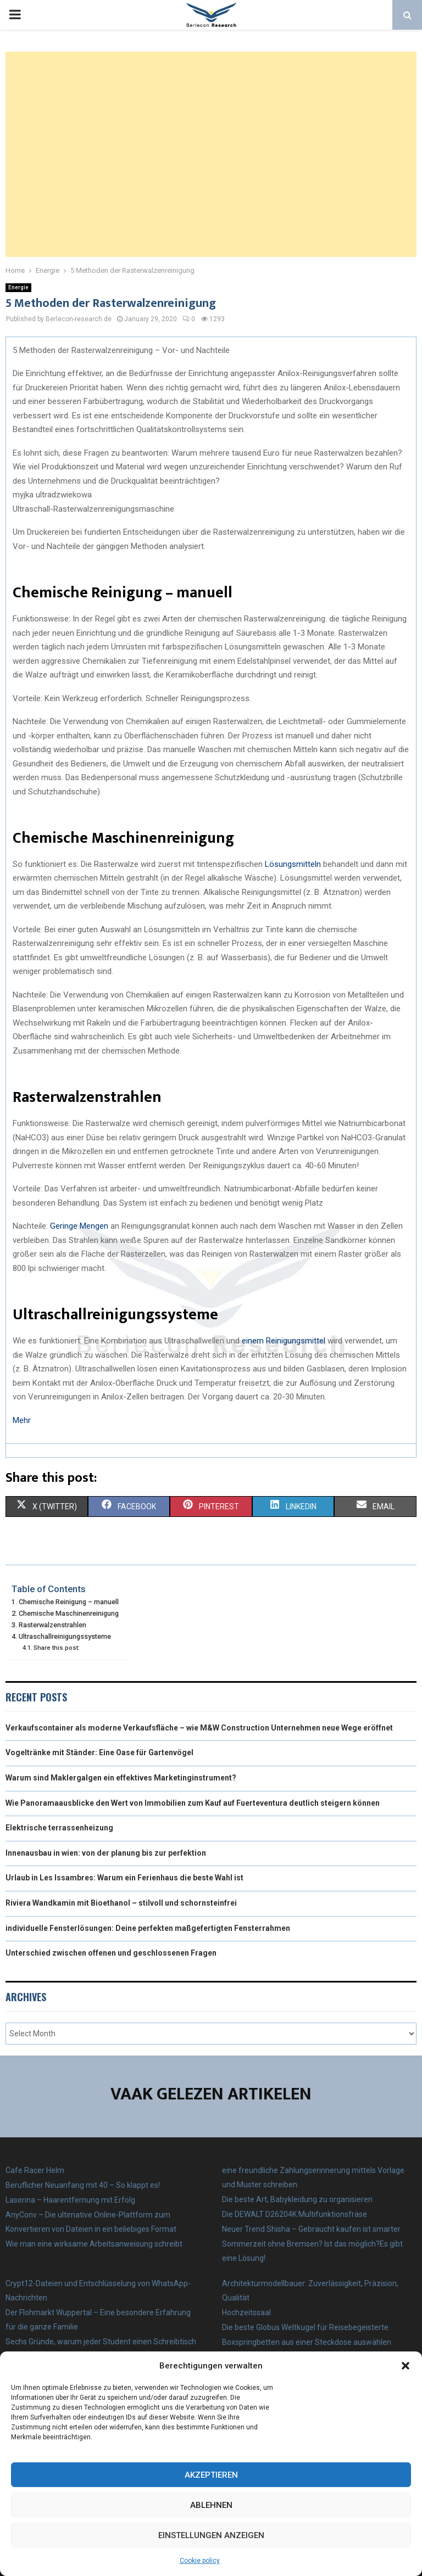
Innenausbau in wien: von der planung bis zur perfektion (105, 1853)
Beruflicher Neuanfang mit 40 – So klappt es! (82, 2185)
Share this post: (57, 1647)
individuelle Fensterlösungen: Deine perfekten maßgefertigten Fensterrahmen (147, 1928)
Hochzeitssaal (246, 2312)
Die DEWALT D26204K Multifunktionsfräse (294, 2214)
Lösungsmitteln (293, 864)
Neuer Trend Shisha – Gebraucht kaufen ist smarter (311, 2229)
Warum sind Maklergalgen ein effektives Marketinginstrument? (120, 1777)
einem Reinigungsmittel (283, 1341)
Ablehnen (211, 2505)
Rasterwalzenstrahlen (52, 1625)
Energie (18, 287)
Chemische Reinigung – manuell (69, 1602)
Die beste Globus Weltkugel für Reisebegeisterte (305, 2327)
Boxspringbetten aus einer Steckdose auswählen (306, 2342)
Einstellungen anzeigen (211, 2535)
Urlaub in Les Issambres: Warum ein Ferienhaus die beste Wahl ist (124, 1877)
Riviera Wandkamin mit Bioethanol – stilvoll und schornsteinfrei (121, 1903)
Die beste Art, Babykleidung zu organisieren (297, 2199)
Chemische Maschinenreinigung (69, 1613)
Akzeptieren (211, 2475)
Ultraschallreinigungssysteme (65, 1636)
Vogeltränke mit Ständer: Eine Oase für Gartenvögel (99, 1752)
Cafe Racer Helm (34, 2170)
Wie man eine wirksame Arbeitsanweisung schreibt (93, 2243)
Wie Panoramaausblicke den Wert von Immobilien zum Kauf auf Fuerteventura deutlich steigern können (192, 1803)
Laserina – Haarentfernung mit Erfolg (70, 2200)
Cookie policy (200, 2560)
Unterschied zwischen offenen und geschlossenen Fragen (110, 1952)
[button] (405, 2365)
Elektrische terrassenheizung (59, 1827)
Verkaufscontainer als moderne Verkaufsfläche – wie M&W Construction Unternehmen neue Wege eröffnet (199, 1727)
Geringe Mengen (79, 1226)
